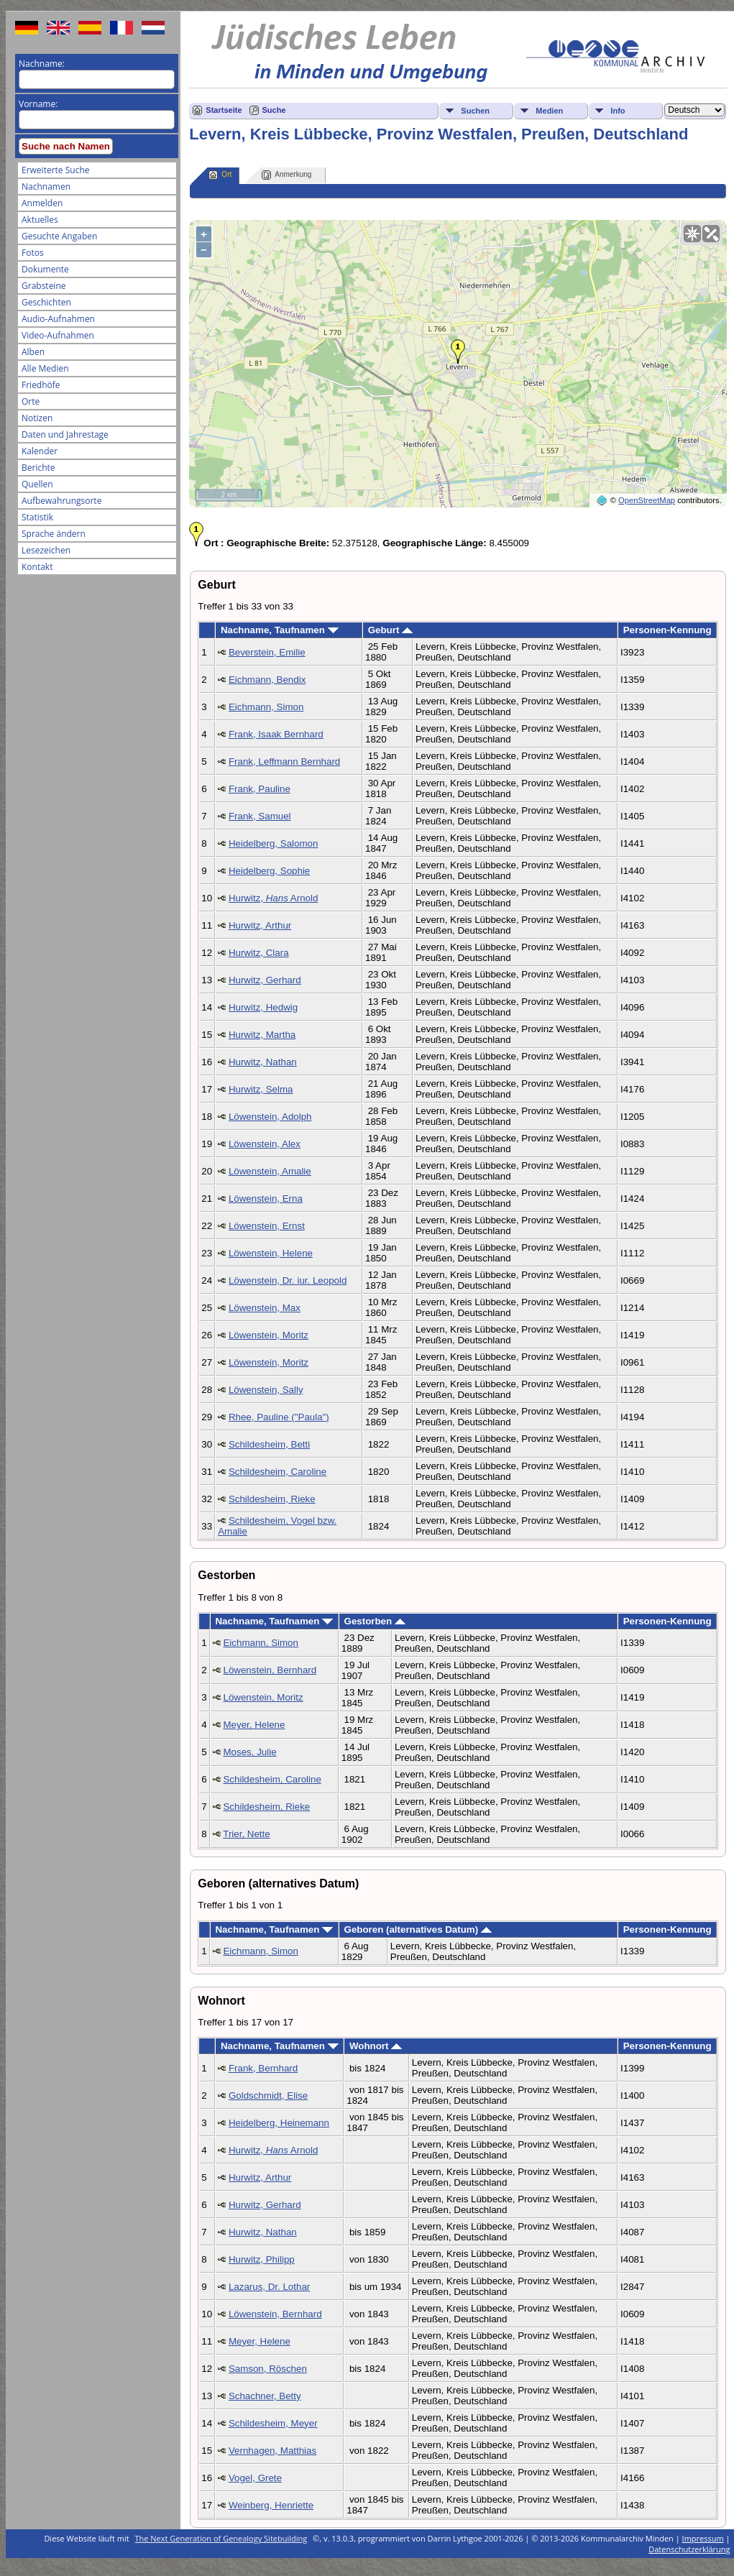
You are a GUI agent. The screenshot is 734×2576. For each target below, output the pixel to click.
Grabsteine (44, 286)
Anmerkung (286, 175)
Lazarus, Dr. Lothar (269, 2286)
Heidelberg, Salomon (273, 843)
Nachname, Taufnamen (280, 630)
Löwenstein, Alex (265, 1143)
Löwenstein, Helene (271, 1253)
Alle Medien (45, 368)
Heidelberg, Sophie (269, 870)
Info (617, 110)
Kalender (40, 451)
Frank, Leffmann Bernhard (284, 761)
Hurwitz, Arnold (273, 898)
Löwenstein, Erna (266, 1198)
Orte (31, 401)
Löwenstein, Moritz (268, 1335)
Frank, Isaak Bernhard (276, 734)
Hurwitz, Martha (262, 1034)
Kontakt (37, 567)
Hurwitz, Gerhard (265, 980)
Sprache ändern (54, 534)
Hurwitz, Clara (259, 952)
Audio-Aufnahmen (58, 319)
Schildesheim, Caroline (277, 1471)
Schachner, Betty (265, 2396)
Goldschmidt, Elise (268, 2095)
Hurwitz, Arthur (260, 925)
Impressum (703, 2538)
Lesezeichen (46, 550)
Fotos (33, 253)
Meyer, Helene (254, 1724)
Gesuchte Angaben (59, 236)
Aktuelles (40, 219)
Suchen (475, 110)
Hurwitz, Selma (261, 1089)
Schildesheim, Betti (269, 1444)
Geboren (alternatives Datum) (418, 1929)
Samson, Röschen (268, 2368)
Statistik (37, 517)
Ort (219, 175)
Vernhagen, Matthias (272, 2450)
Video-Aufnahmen (58, 335)
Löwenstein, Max (265, 1307)
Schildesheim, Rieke (272, 1499)
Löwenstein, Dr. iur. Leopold (288, 1280)
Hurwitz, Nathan (263, 1062)
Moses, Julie (249, 1752)
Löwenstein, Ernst (267, 1225)
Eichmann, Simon (266, 707)
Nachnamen (46, 186)
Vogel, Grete (255, 2477)
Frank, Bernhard (263, 2068)
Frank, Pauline (259, 788)
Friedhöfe (41, 385)
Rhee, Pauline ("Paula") (279, 1417)
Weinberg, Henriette (271, 2505)
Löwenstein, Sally (266, 1389)
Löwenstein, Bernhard (269, 1670)
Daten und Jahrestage (65, 434)
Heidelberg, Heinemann (279, 2122)
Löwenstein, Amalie (270, 1171)
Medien (549, 110)
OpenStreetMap (646, 500)
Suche (274, 110)
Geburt (390, 630)
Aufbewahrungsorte (61, 500)
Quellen (37, 484)
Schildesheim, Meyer (273, 2423)
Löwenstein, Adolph (270, 1116)
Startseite (224, 110)
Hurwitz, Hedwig (263, 1007)
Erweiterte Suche (55, 170)
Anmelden (42, 203)
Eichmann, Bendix (267, 679)
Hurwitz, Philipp (262, 2259)
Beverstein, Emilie (267, 652)
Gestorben (374, 1621)
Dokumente (45, 269)
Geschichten (46, 302)
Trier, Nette (246, 1833)
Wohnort (375, 2046)
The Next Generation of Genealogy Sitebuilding (221, 2538)
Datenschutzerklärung (689, 2549)
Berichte (38, 467)
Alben (33, 352)
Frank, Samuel (260, 816)
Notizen (37, 418)
